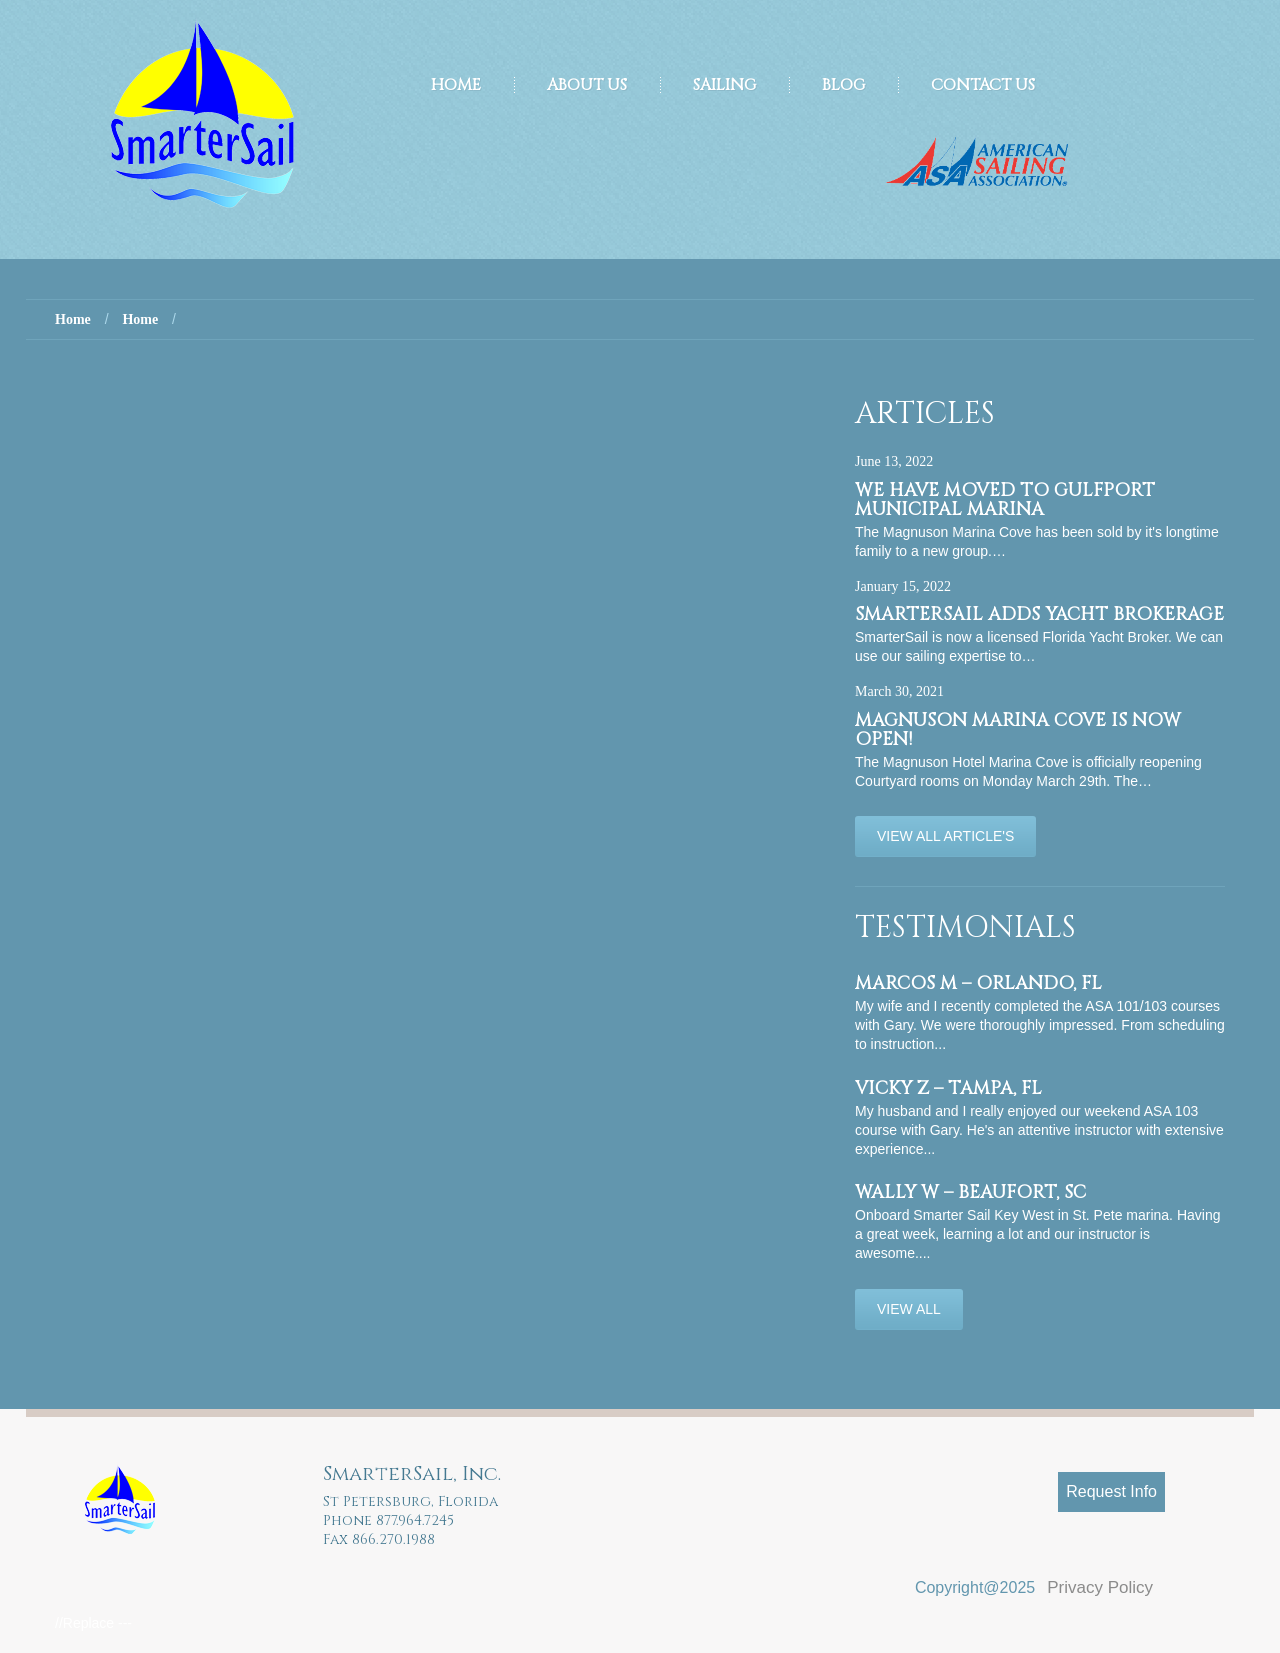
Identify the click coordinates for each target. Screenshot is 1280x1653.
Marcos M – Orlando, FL (978, 983)
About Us (587, 85)
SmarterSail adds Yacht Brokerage (1039, 614)
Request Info (1111, 1491)
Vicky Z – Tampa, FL (948, 1088)
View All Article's (945, 836)
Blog (843, 85)
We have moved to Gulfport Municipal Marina (1005, 500)
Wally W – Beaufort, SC (970, 1192)
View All (909, 1309)
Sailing (724, 85)
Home (456, 85)
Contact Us (983, 85)
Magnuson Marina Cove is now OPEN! (1018, 730)
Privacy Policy (1100, 1587)
